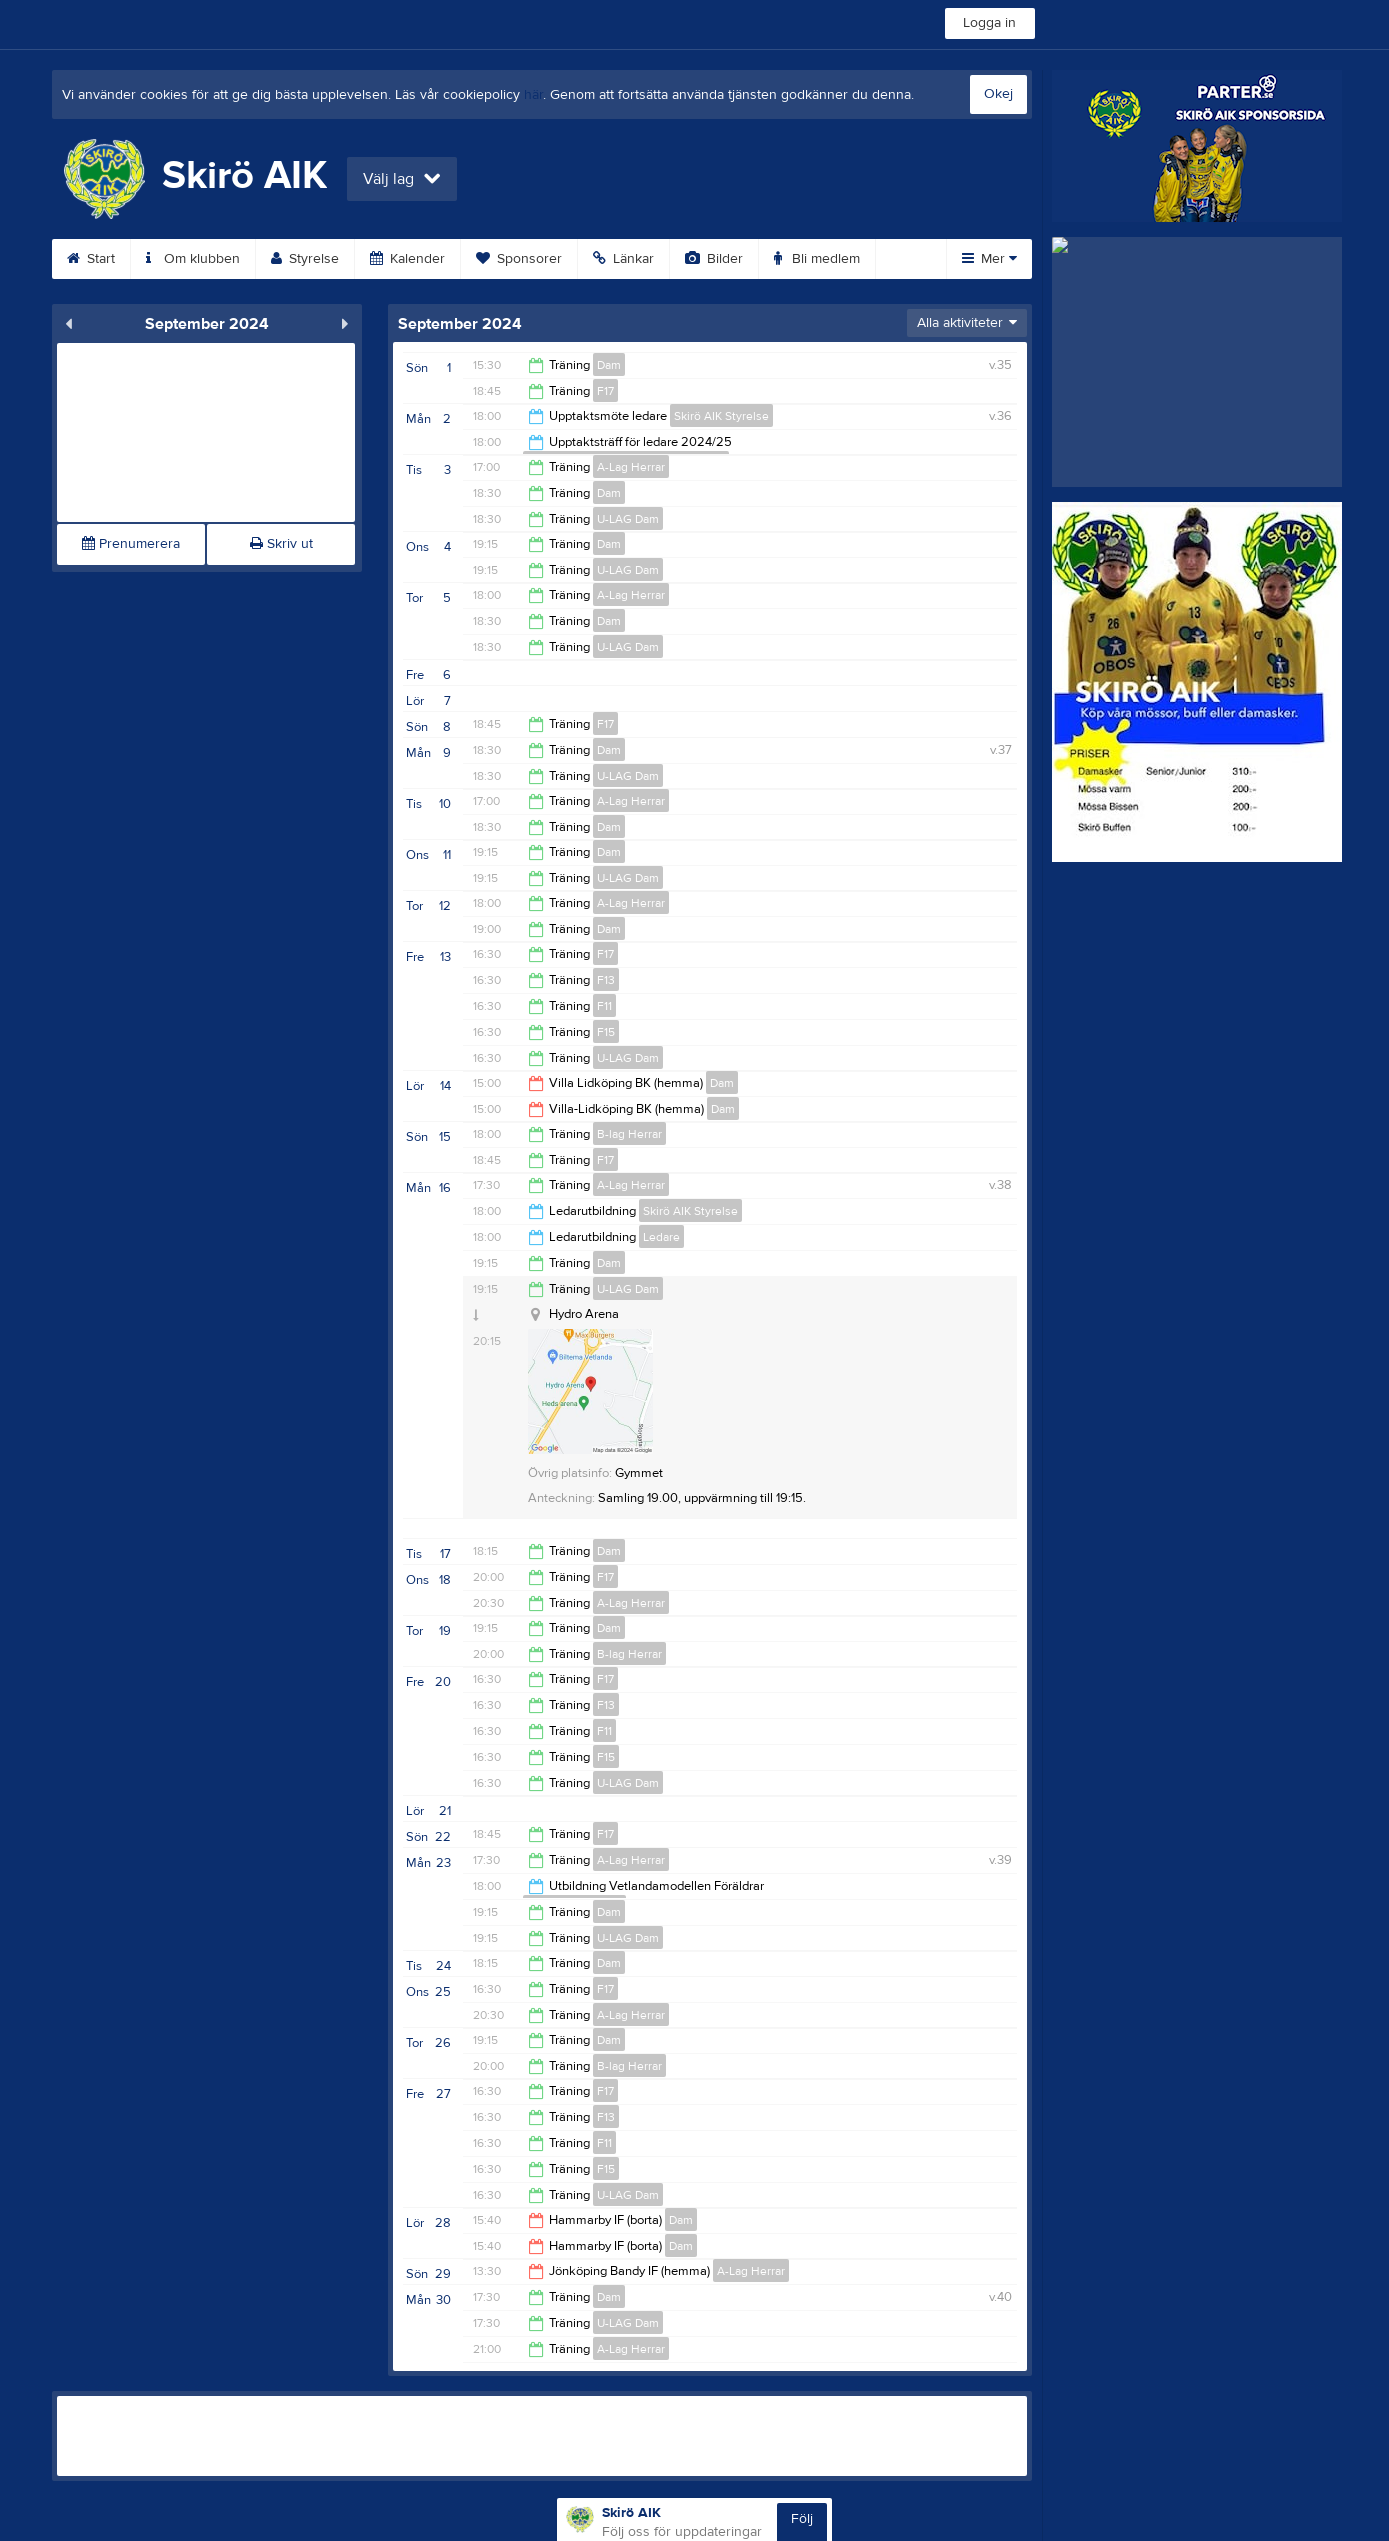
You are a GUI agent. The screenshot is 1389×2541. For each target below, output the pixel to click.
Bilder (714, 259)
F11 (604, 1006)
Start (91, 259)
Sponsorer (519, 259)
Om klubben (193, 259)
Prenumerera (131, 544)
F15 (606, 1032)
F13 (606, 980)
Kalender (407, 259)
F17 (605, 391)
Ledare (661, 1237)
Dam (609, 365)
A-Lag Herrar (631, 467)
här (533, 95)
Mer (989, 259)
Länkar (623, 259)
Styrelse (305, 259)
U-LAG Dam (628, 519)
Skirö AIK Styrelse (721, 416)
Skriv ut (281, 544)
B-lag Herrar (629, 1134)
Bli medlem (817, 259)
